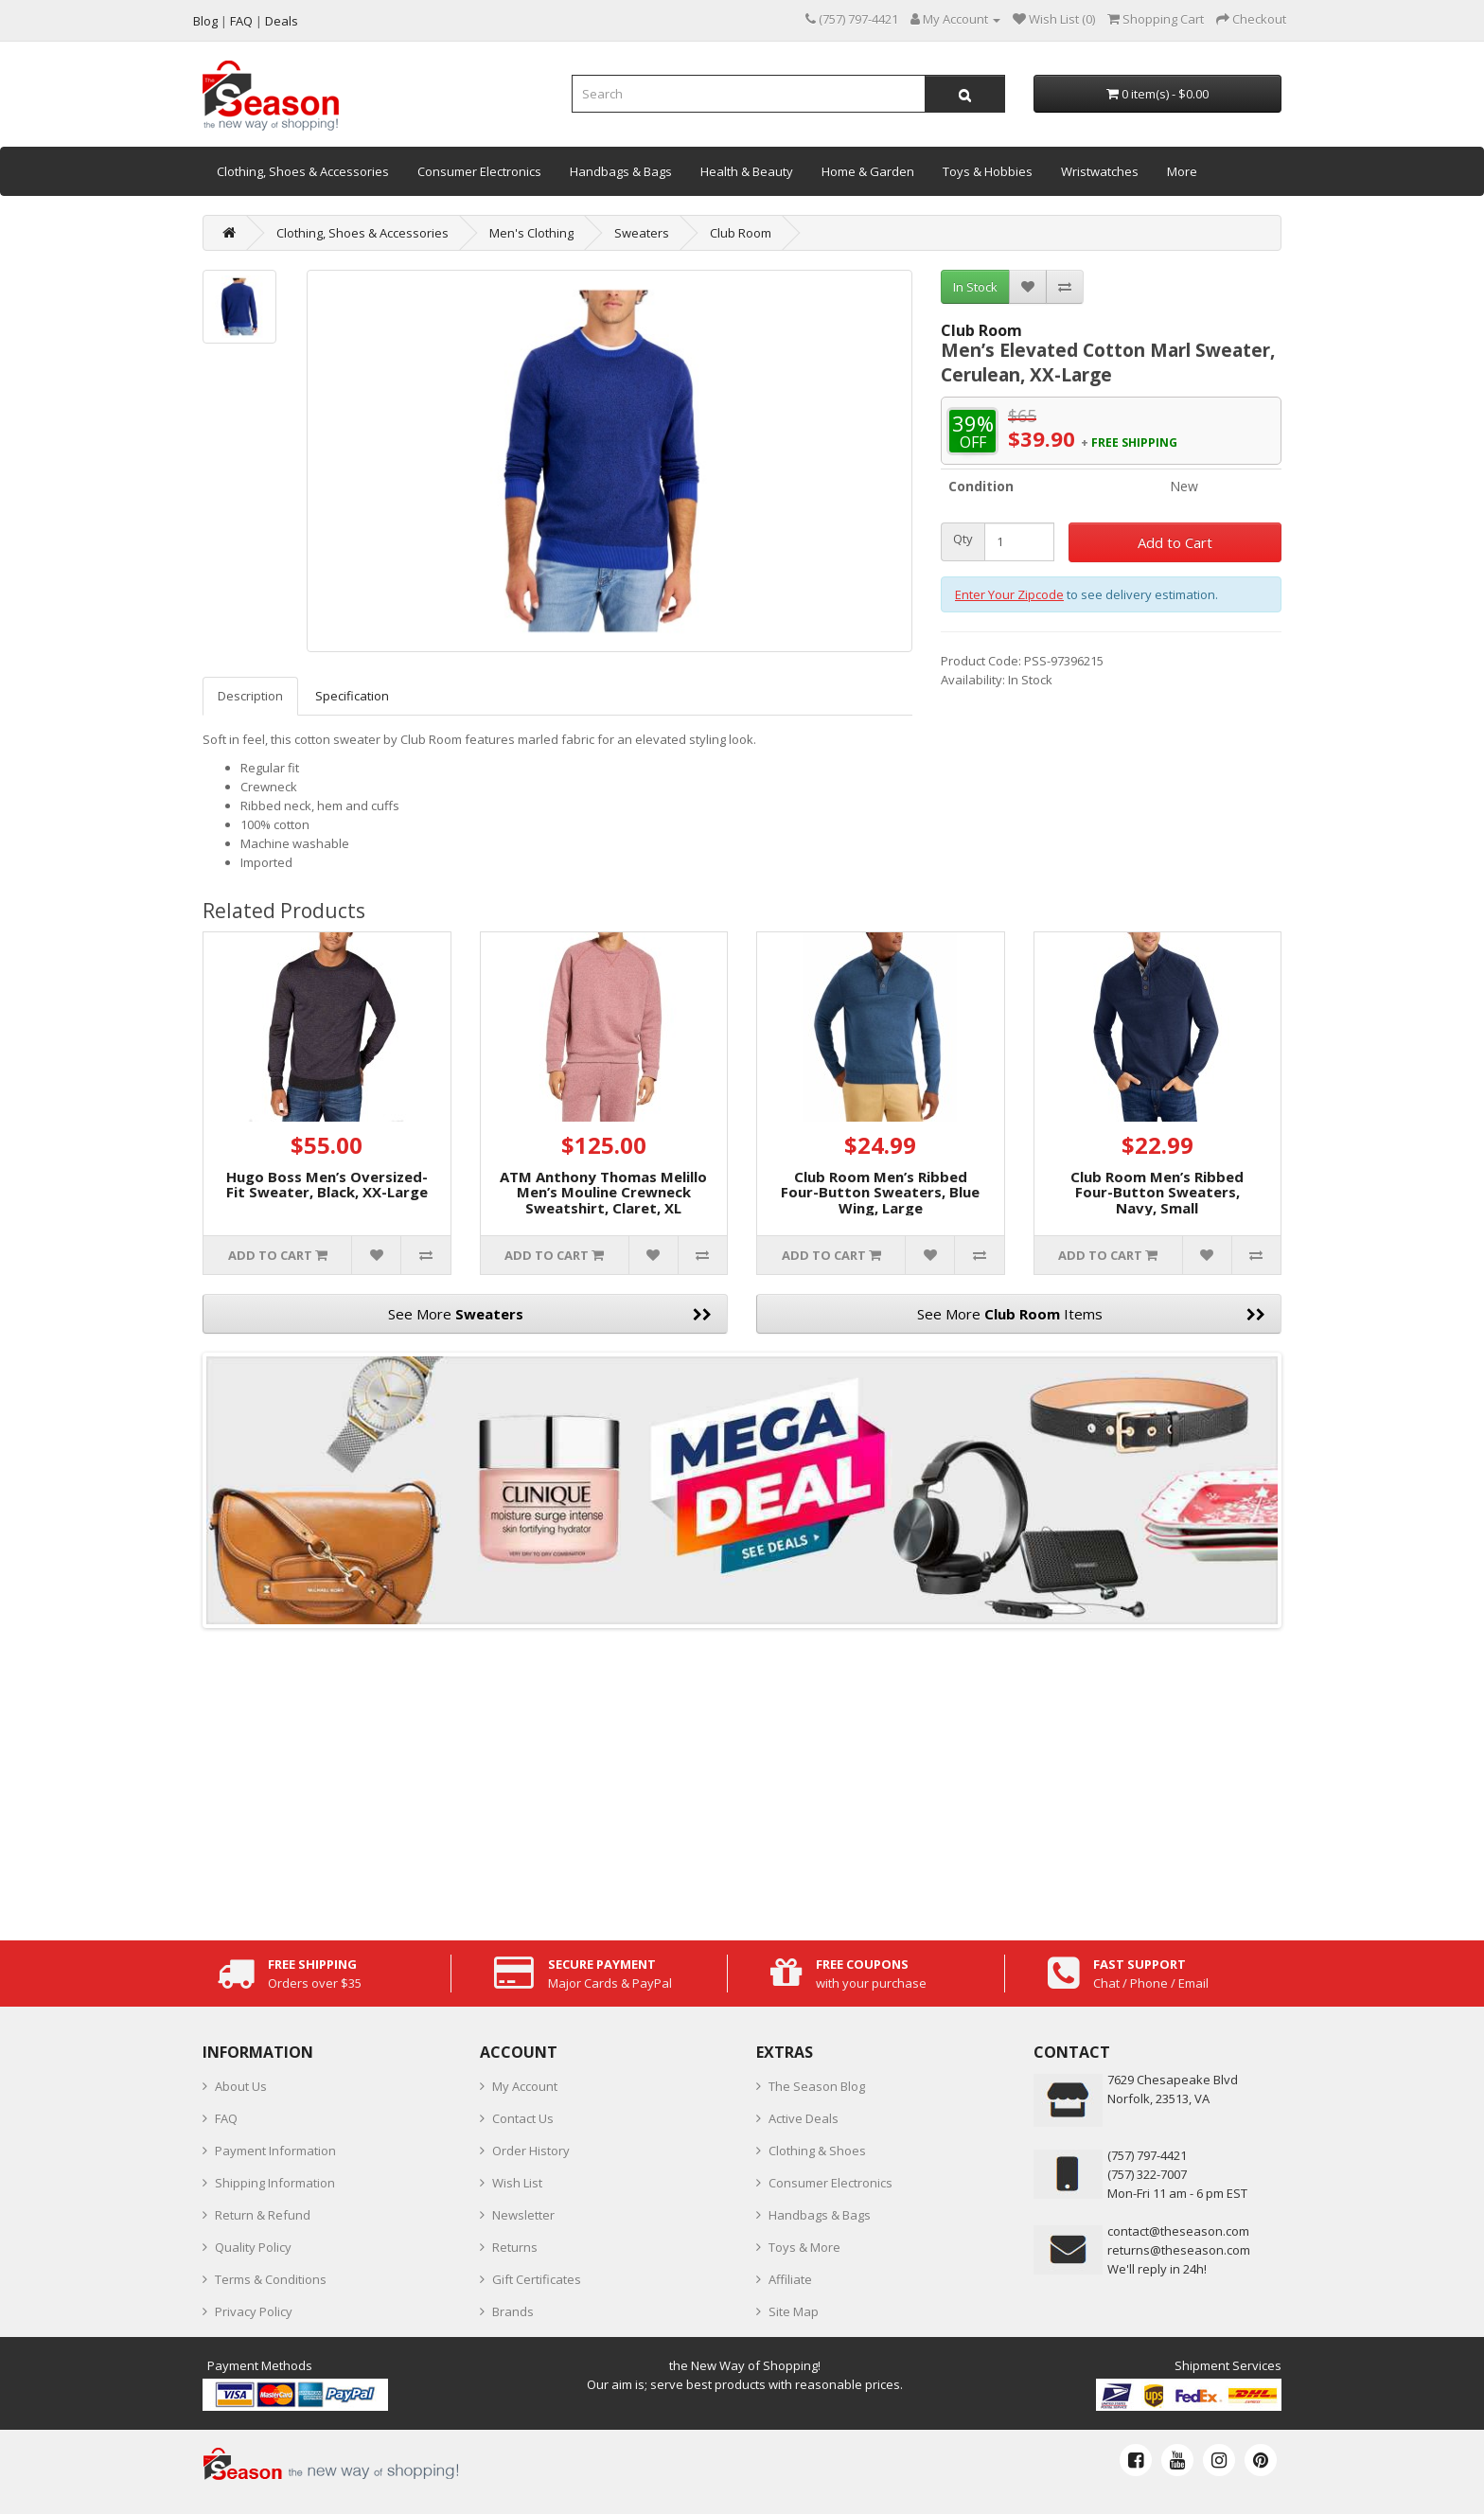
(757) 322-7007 (1147, 2174)
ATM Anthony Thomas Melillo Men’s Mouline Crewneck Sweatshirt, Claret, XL (603, 1192)
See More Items (1091, 1313)
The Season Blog (816, 2086)
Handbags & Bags (621, 171)
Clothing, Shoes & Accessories (303, 171)
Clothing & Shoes (817, 2150)
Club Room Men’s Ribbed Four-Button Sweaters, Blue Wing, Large (880, 1192)
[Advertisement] (742, 1779)
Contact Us (523, 2118)
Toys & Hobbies (988, 171)
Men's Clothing (531, 232)
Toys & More (804, 2247)
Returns (515, 2247)
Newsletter (523, 2214)
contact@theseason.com (1178, 2231)
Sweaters (641, 232)
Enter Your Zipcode (1009, 594)
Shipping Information (275, 2182)
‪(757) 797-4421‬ (1147, 2155)
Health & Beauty (746, 171)
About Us (241, 2086)
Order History (531, 2150)
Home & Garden (868, 171)
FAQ (226, 2118)
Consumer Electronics (479, 171)
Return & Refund (262, 2214)
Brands (513, 2311)
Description (250, 695)
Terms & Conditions (271, 2279)
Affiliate (790, 2279)
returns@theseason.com (1178, 2249)
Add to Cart (1175, 542)
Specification (352, 695)
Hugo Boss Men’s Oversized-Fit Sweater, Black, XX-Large (327, 1184)
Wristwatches (1100, 171)
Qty (963, 539)
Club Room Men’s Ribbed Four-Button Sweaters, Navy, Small (1157, 1192)
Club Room (740, 232)
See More (550, 1313)
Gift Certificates (536, 2279)
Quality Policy (253, 2247)
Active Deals (803, 2118)
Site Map (793, 2311)
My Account (524, 2086)
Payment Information (275, 2150)
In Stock (975, 286)
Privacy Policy (253, 2311)
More (1182, 171)
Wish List (517, 2182)
